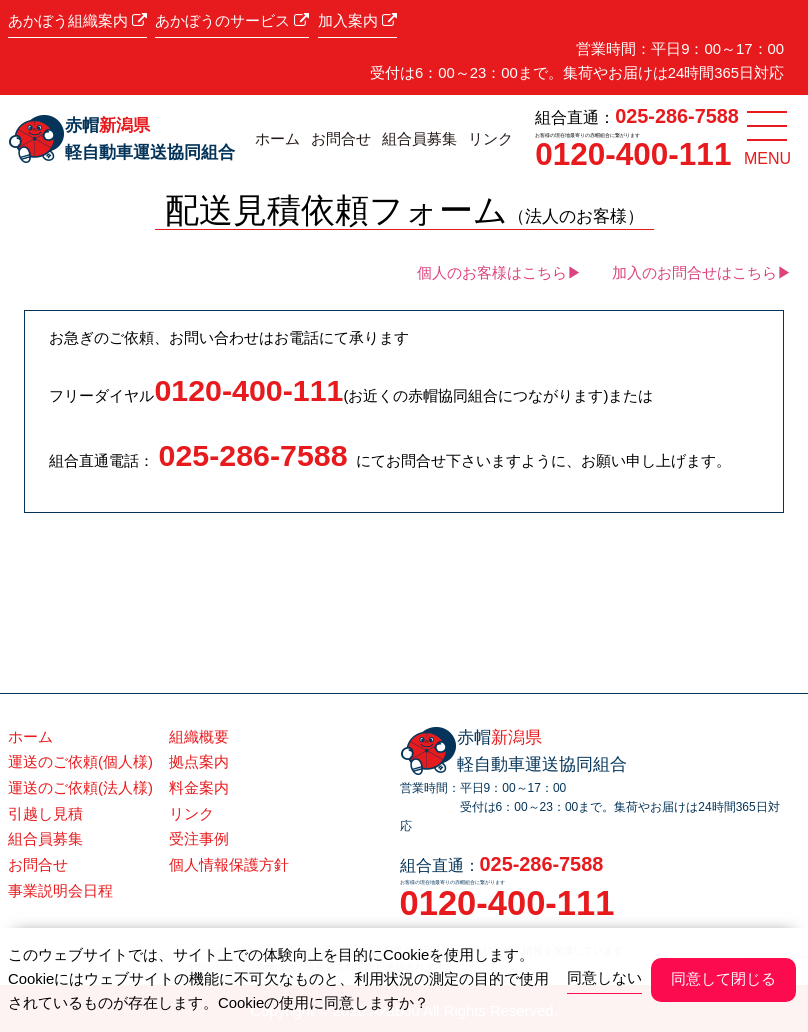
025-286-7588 (677, 116)
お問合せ (341, 139)
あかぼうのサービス (232, 21)
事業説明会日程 (60, 891)
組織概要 (199, 737)
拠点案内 (199, 762)
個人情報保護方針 (229, 865)
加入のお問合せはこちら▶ (702, 273)
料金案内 (199, 788)
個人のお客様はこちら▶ (499, 273)
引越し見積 (45, 814)
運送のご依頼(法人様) (80, 788)
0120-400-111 (633, 154)
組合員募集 (419, 139)
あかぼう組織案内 (77, 21)
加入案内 (357, 21)
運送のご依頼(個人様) (80, 762)
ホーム (277, 139)
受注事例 (199, 839)
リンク (490, 139)
